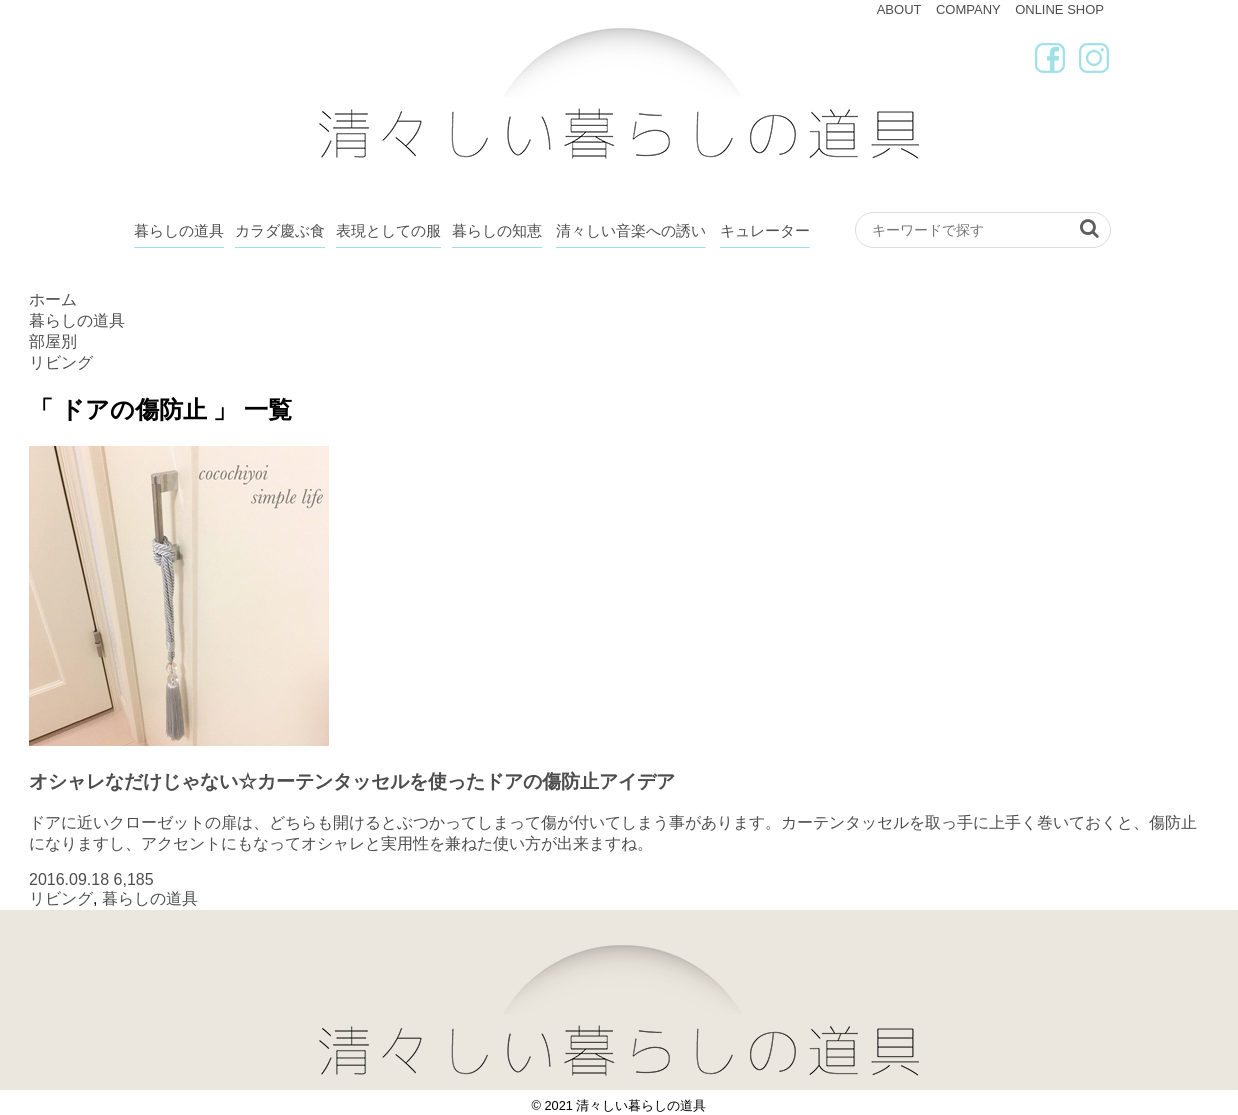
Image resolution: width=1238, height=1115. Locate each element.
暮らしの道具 (179, 230)
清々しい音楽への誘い (631, 230)
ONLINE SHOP (1059, 9)
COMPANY (968, 9)
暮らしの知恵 (497, 230)
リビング (61, 898)
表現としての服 (388, 230)
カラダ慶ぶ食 (280, 230)
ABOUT (899, 9)
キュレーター (765, 230)
